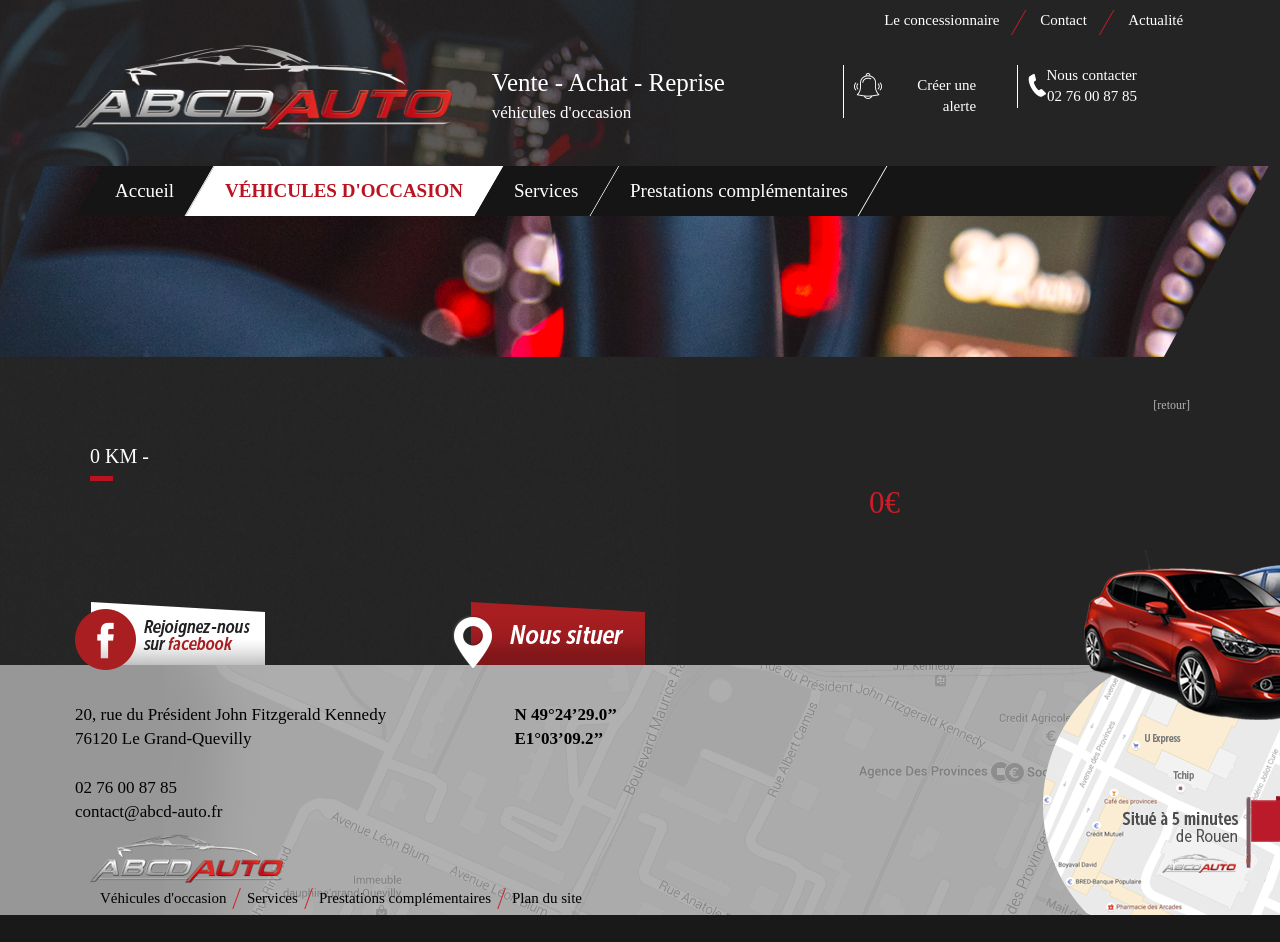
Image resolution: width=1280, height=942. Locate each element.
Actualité (1155, 20)
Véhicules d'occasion (344, 190)
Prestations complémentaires (739, 190)
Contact (1064, 20)
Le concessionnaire (941, 20)
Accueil (144, 190)
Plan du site (547, 898)
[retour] (1171, 405)
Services (546, 190)
